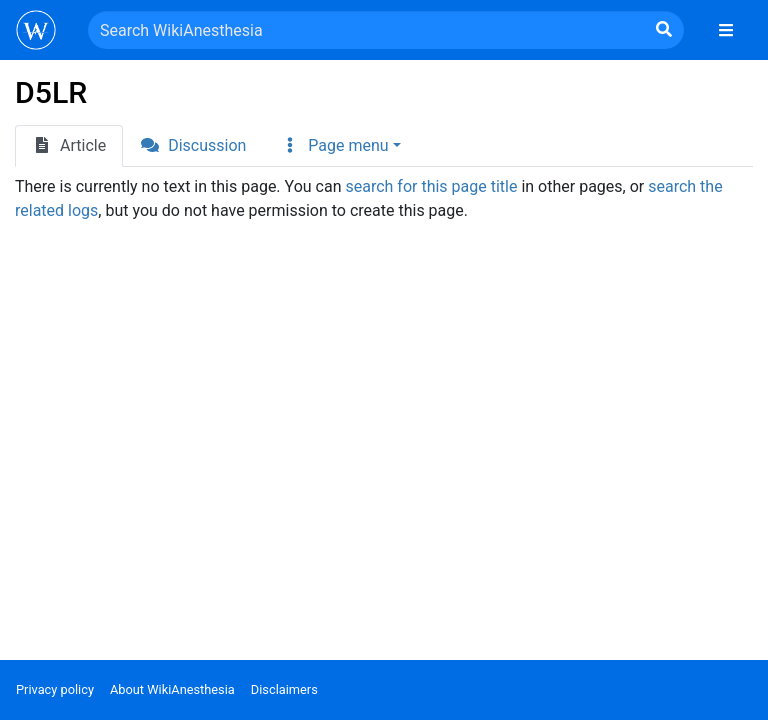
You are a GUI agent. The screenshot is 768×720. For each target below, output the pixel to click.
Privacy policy (55, 689)
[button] (340, 146)
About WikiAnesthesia (172, 689)
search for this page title (431, 186)
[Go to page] (664, 30)
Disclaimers (284, 689)
